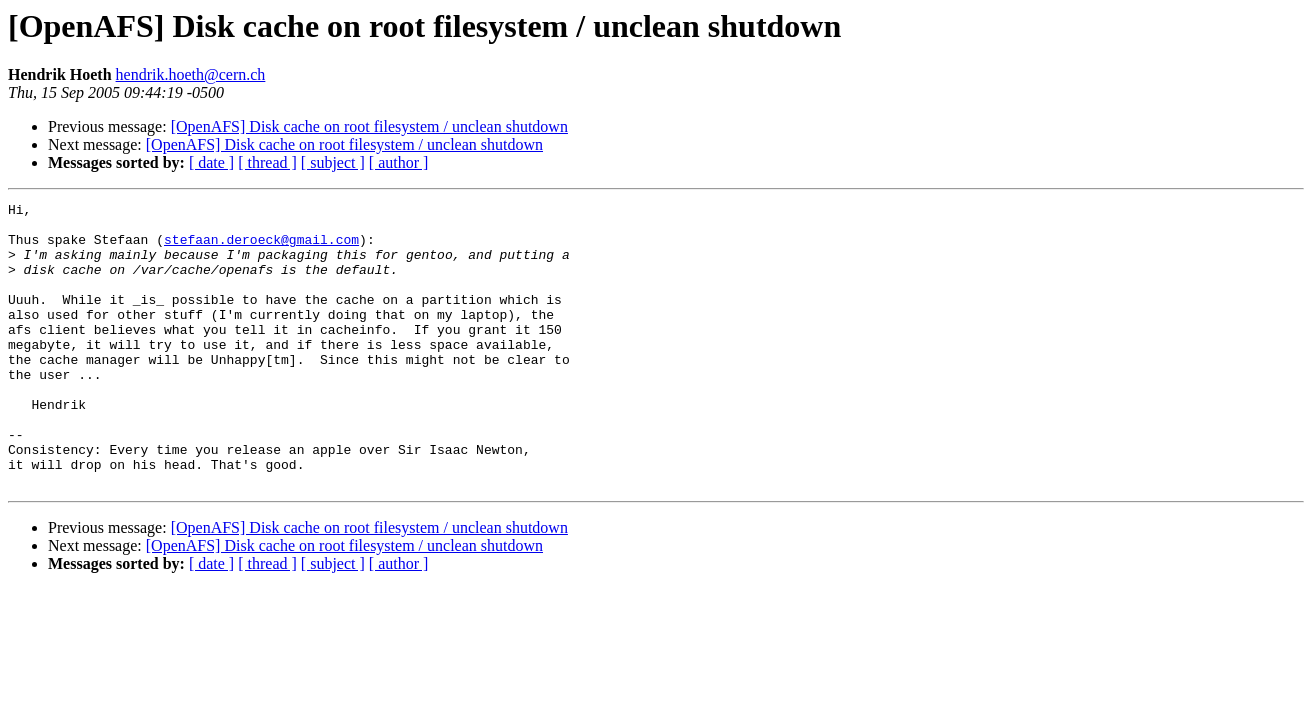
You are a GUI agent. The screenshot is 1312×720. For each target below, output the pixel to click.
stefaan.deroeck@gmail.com (261, 248)
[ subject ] (333, 162)
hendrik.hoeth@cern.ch (191, 74)
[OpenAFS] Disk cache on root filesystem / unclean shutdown (369, 126)
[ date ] (211, 162)
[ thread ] (267, 162)
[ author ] (399, 162)
